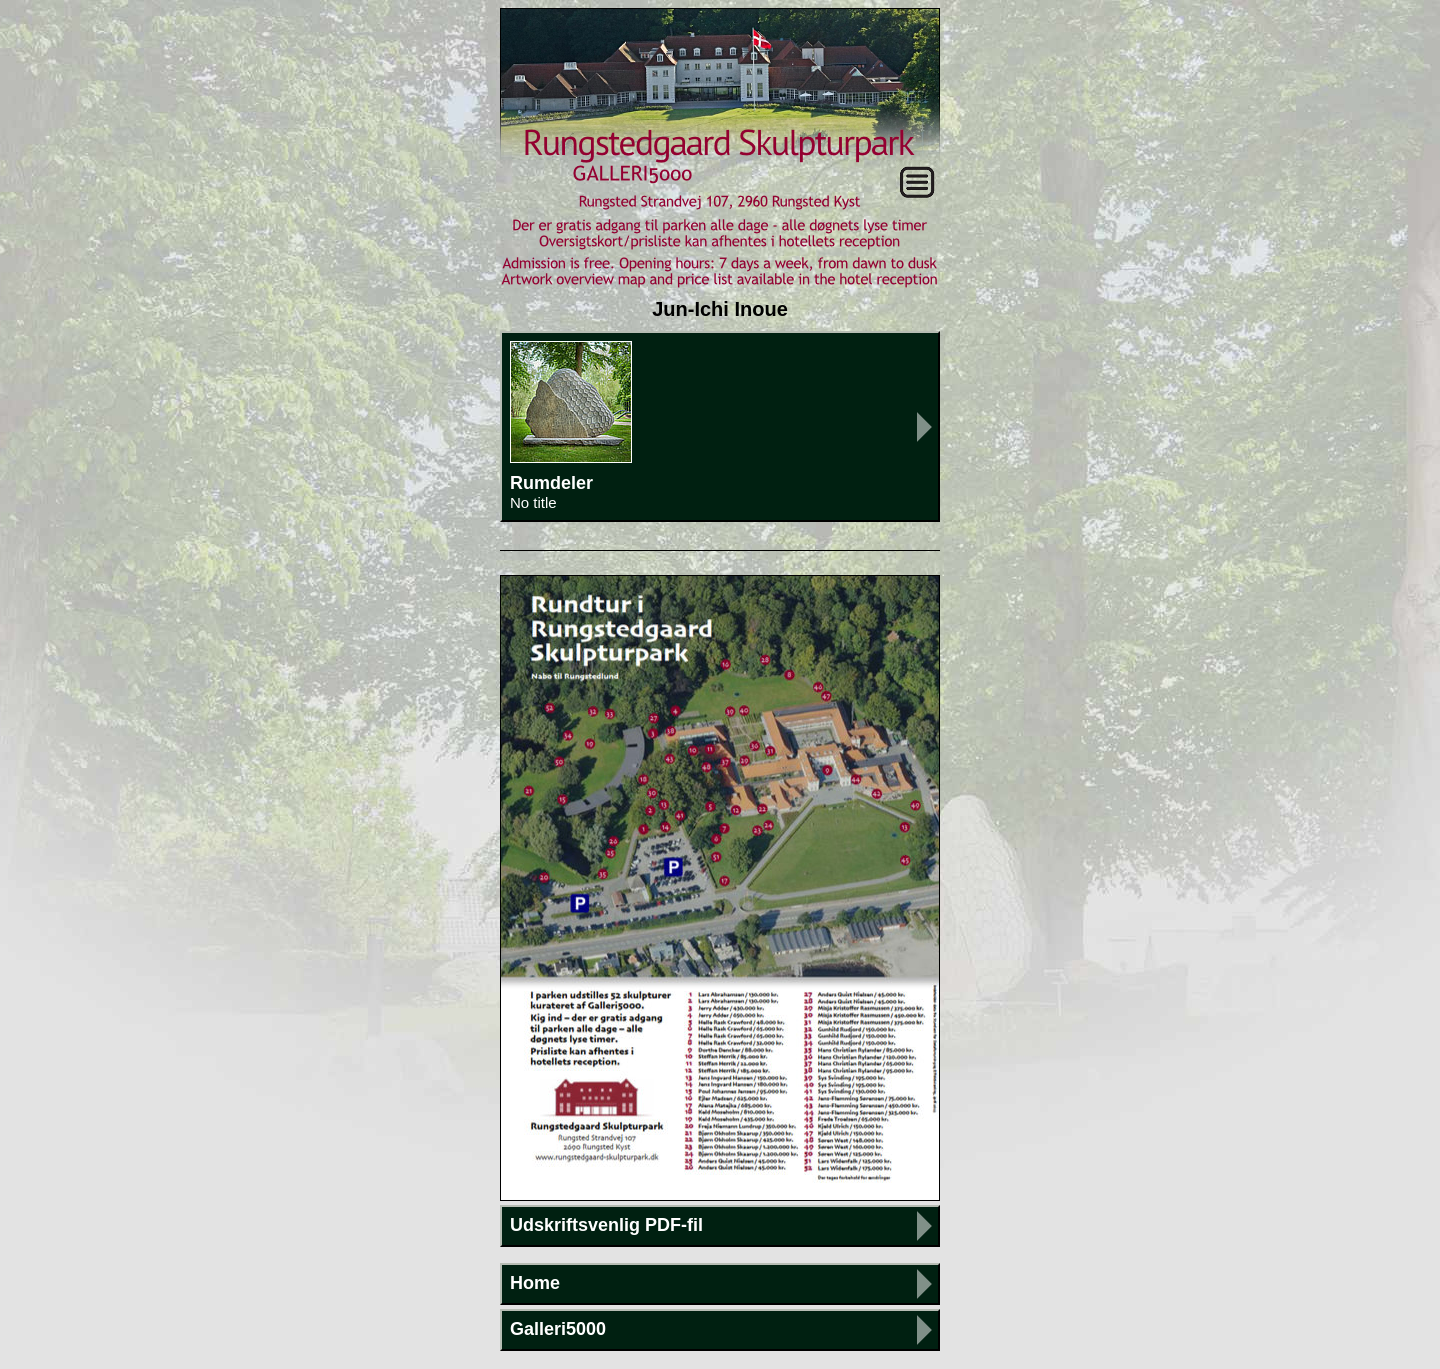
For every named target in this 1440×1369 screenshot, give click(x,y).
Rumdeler (720, 426)
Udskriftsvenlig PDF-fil (606, 1225)
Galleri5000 (558, 1329)
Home (535, 1283)
